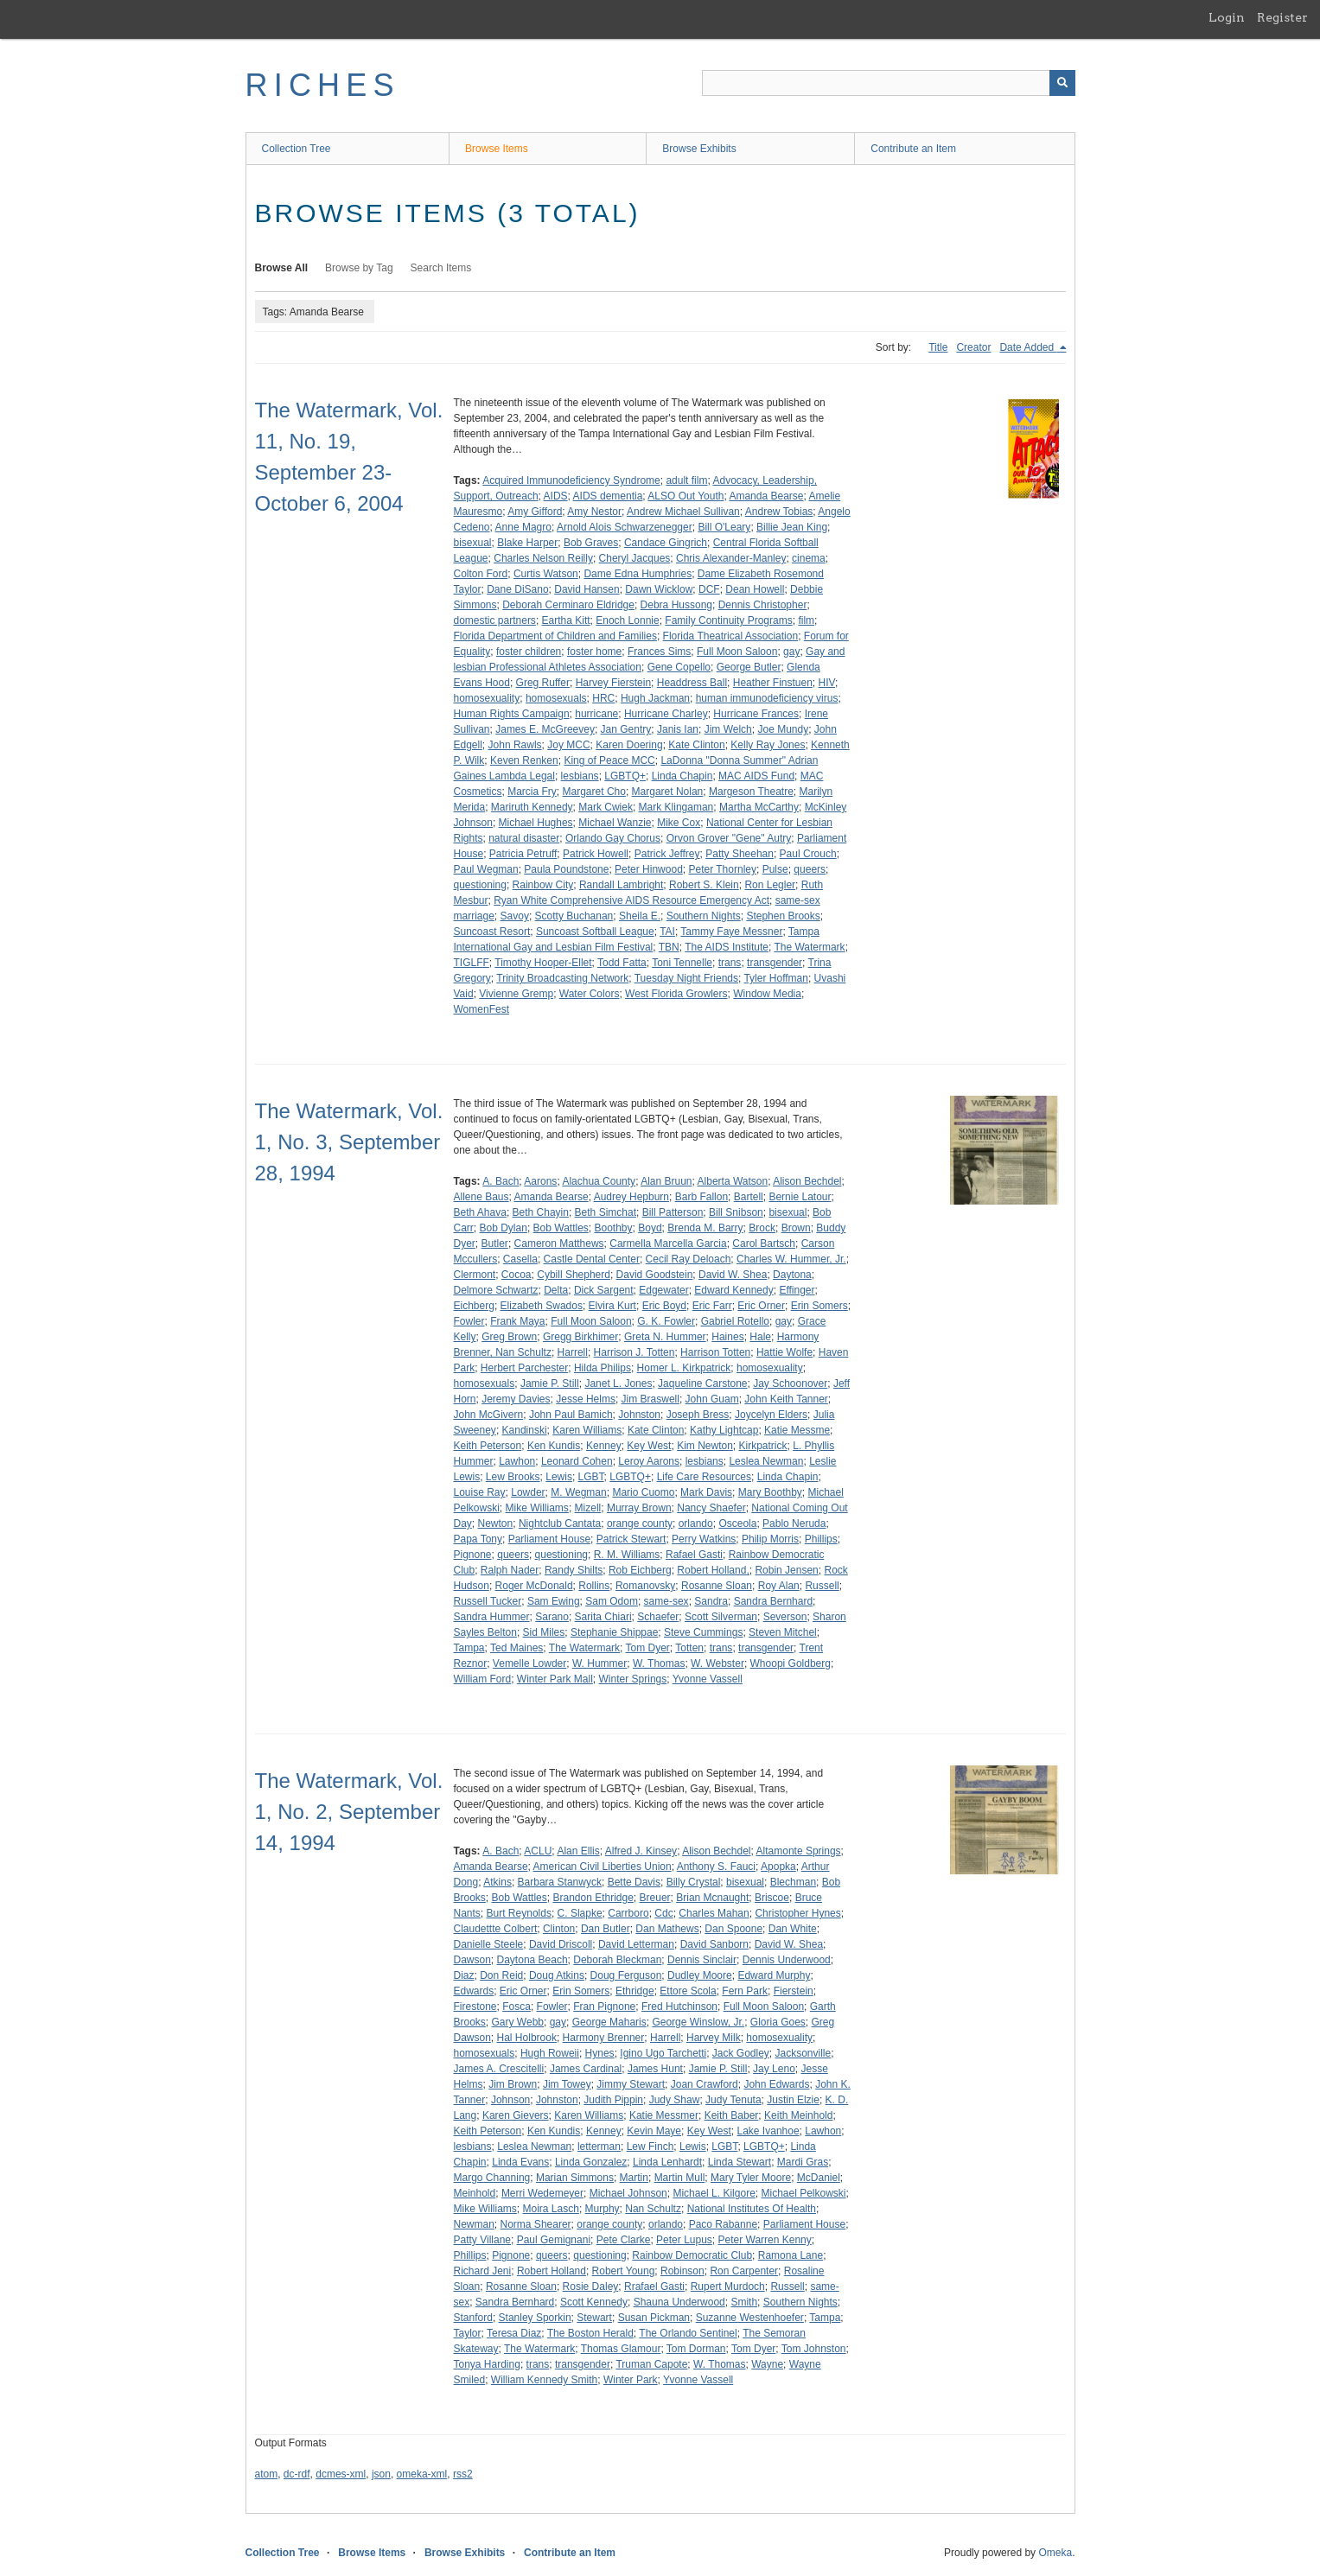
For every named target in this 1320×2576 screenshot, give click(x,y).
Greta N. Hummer (665, 1337)
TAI (667, 931)
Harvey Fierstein (613, 683)
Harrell (573, 1352)
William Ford (483, 1679)
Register (1282, 17)
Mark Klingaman (676, 807)
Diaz (464, 1975)
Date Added (1027, 347)
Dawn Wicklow (658, 589)
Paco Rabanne (723, 2224)
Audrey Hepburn (631, 1197)
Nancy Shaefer (711, 1508)
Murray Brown (639, 1508)
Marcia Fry (532, 792)
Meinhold (475, 2193)
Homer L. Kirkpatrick (684, 1368)
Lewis (558, 1477)
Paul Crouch (808, 854)
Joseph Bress (698, 1415)
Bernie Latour (799, 1197)
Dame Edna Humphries (637, 574)
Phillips (821, 1539)
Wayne (767, 2364)
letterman (599, 2146)
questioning (480, 885)
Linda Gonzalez (591, 2162)
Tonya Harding (487, 2364)
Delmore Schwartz (496, 1290)
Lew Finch (650, 2146)
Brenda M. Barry (705, 1228)
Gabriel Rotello (735, 1321)
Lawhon (517, 1461)
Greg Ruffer (543, 683)
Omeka (1055, 2553)
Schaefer (658, 1617)
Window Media (767, 994)
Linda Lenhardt (667, 2162)
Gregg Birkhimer (580, 1337)
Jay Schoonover (790, 1383)
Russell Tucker (488, 1601)
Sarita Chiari (603, 1617)
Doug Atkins (556, 1975)
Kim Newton (705, 1446)
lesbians (580, 776)
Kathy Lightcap (724, 1430)
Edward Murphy (773, 1975)
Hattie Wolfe (784, 1352)
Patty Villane (483, 2240)
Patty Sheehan (739, 854)
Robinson (682, 2271)
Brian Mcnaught (712, 1898)
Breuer (655, 1898)
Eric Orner (761, 1306)
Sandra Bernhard (773, 1601)
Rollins (593, 1586)
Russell (822, 1586)
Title (937, 347)
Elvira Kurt (612, 1306)
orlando (696, 1523)
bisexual (473, 543)
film (806, 620)
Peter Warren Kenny (765, 2240)
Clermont (475, 1275)
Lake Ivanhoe (768, 2131)
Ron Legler (769, 885)
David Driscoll (560, 1944)
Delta (556, 1290)
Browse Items (496, 149)
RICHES (323, 85)
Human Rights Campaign (512, 714)
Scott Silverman (721, 1617)
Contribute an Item (913, 149)
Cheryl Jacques (635, 558)
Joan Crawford (704, 2084)
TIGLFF (471, 963)
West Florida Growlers (676, 994)
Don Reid (501, 1975)
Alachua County (598, 1181)
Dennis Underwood (787, 1960)
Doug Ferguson (626, 1975)
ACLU (538, 1851)
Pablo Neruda (794, 1523)
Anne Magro (523, 527)
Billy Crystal (693, 1882)
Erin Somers (819, 1306)
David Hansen (586, 589)
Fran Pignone (604, 2006)
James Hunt (655, 2069)
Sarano (552, 1617)
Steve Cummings (703, 1632)
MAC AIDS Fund (756, 776)
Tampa (469, 1648)
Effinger (796, 1290)
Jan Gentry (626, 729)
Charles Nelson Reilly (543, 558)
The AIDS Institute (726, 947)
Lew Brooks (513, 1477)
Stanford (473, 2318)
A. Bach (500, 1181)
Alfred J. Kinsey (641, 1851)
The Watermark (809, 947)
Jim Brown (512, 2084)
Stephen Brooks (782, 916)
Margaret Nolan (668, 792)
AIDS (556, 496)
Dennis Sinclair (702, 1960)
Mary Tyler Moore (751, 2178)
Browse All (282, 268)
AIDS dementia (608, 496)
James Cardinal (586, 2069)
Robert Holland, (713, 1570)
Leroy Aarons (648, 1461)
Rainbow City (543, 885)
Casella (520, 1259)
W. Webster (717, 1663)
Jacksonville (803, 2053)
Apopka (778, 1866)
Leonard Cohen (577, 1461)
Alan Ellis (578, 1851)
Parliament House (549, 1539)
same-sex (666, 1601)
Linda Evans (520, 2162)
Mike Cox (678, 823)
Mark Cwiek (605, 807)
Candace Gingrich (665, 543)
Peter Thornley (722, 869)
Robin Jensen (786, 1570)
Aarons (540, 1181)
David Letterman (636, 1944)
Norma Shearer (536, 2224)
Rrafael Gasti (654, 2286)
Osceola (737, 1523)
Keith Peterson (488, 1446)
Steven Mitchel (783, 1632)
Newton (495, 1523)
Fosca (516, 2006)
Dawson (472, 1960)
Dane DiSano (517, 589)
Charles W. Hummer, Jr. (791, 1259)
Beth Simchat (605, 1212)
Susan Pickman (654, 2318)
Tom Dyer (648, 1648)
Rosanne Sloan (716, 1586)
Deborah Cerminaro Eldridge (568, 605)
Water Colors (589, 994)
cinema (809, 558)
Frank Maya (517, 1321)
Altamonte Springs (798, 1851)
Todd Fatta (622, 963)
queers (810, 869)
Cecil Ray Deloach (688, 1259)
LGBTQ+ (625, 776)
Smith (743, 2302)
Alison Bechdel (807, 1181)
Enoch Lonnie (627, 620)
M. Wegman (578, 1492)
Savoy (515, 916)
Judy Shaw (674, 2100)
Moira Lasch (551, 2209)
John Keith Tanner (786, 1399)
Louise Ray (480, 1492)
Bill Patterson (673, 1212)
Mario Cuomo (643, 1492)
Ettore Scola (688, 1991)
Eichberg (474, 1306)
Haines (727, 1337)
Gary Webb (518, 2022)
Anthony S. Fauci (716, 1866)
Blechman (793, 1882)
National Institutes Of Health (751, 2209)
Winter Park (630, 2380)
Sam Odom (611, 1601)
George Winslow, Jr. (698, 2022)
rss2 (463, 2474)
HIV (827, 683)
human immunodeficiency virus (767, 698)
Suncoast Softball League (595, 931)
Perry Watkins (704, 1539)
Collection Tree (296, 149)
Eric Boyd (664, 1306)
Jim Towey (567, 2084)
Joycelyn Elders (771, 1415)
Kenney (604, 1446)
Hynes (600, 2053)
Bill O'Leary (724, 527)
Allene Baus (481, 1197)
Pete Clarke (623, 2240)
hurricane (596, 714)
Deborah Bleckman (617, 1960)
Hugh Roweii (549, 2053)
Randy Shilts (574, 1570)
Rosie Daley (591, 2286)
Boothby (613, 1228)
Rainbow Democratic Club (692, 2255)
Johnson (510, 2100)
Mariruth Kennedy (532, 807)
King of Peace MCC (609, 760)
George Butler (749, 667)
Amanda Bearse (766, 496)
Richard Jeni (483, 2271)
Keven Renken (524, 760)
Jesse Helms (585, 1399)
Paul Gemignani (553, 2240)
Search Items (441, 268)
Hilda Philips (602, 1368)
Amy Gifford (534, 512)
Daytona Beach (532, 1960)
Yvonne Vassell (708, 1679)
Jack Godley (740, 2053)
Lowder (528, 1492)
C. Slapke (580, 1913)
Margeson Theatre (751, 792)
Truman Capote (651, 2364)
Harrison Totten (715, 1352)
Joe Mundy (782, 729)
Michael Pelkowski (803, 2193)
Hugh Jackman (655, 698)
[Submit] (1062, 83)
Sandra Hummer (492, 1617)
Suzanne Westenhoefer (750, 2318)
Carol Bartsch (763, 1243)
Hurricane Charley (666, 714)
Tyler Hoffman (775, 978)
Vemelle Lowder (529, 1663)
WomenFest (481, 1009)
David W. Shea (732, 1275)
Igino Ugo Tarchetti (663, 2053)
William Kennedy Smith (544, 2380)
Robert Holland (551, 2271)
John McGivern (489, 1415)
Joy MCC (568, 745)
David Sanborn (714, 1944)
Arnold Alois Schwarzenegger (624, 527)
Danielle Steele (489, 1944)
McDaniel (818, 2178)
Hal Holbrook (527, 2038)
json (381, 2474)
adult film (686, 480)
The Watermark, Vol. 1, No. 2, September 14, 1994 (349, 1811)
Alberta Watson (733, 1181)
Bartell (748, 1197)
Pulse (775, 869)
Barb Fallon (701, 1197)
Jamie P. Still (549, 1383)
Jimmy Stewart (630, 2084)
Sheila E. (639, 916)
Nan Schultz (653, 2209)
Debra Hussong (676, 605)
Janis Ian (677, 729)
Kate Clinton (696, 745)
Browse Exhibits (699, 149)
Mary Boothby (770, 1492)
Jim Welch (728, 729)
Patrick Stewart (631, 1539)
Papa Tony (478, 1539)
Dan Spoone (733, 1929)
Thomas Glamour (621, 2349)
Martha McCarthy (759, 807)
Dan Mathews (666, 1929)
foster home (594, 652)
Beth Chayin (541, 1212)
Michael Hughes (536, 823)
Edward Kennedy (733, 1290)
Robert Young (623, 2271)
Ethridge (634, 1991)
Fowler (469, 1321)
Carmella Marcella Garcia (667, 1243)
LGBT (591, 1477)
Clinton (559, 1929)
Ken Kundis (553, 1446)
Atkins (497, 1882)
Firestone (475, 2006)
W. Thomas (659, 1663)
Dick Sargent (604, 1290)
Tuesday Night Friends (686, 978)
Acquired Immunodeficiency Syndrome (571, 480)
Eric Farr (712, 1306)
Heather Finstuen (773, 683)
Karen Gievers (515, 2115)
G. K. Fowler (666, 1321)
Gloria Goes (778, 2022)
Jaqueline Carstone (702, 1383)
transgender (774, 963)
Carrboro (628, 1913)
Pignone (473, 1555)
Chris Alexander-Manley (731, 558)
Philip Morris (770, 1539)
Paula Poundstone (566, 869)
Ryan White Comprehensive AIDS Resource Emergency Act (631, 900)
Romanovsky (645, 1586)
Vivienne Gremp (516, 994)
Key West (649, 1446)
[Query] (888, 83)
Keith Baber (732, 2115)
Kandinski (524, 1430)
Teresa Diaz (514, 2333)
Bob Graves (591, 543)
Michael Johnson (628, 2193)
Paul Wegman (486, 869)
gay (791, 652)
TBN (669, 947)
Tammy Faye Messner (731, 931)
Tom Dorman (696, 2349)
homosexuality (487, 698)
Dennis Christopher (762, 605)
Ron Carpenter (744, 2271)
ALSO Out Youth (685, 496)
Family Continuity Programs (728, 620)
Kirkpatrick (763, 1446)
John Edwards (776, 2084)
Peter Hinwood (649, 869)
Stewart (594, 2318)
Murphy (602, 2209)
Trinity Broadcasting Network (562, 978)
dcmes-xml (341, 2474)
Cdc (663, 1913)
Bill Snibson (736, 1212)
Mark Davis (706, 1492)
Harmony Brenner (604, 2038)
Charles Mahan (714, 1913)
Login (1226, 17)
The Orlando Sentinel (688, 2333)
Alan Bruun (666, 1181)
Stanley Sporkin (535, 2318)
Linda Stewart (739, 2162)
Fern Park (745, 1991)
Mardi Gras (802, 2162)
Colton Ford (481, 574)
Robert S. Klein (704, 885)
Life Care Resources (704, 1477)
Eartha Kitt (566, 620)
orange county (640, 1523)
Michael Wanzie (614, 823)
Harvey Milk (713, 2038)
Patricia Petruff (523, 854)
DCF (709, 589)
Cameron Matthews (559, 1243)
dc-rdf (297, 2474)
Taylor (467, 2333)
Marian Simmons (575, 2178)
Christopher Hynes (797, 1913)
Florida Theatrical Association (731, 636)
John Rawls (515, 745)
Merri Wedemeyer (542, 2193)
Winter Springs (633, 1679)
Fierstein (793, 1991)
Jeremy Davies (515, 1399)
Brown (796, 1228)
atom (266, 2474)
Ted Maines (516, 1648)
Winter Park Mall (555, 1679)
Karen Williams (587, 1430)
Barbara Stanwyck (560, 1882)
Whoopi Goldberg (790, 1663)
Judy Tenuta (733, 2100)
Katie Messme (797, 1430)
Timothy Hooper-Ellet (542, 963)
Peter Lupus (684, 2240)
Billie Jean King (791, 527)
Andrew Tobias (779, 512)
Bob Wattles (561, 1228)
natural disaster (523, 838)
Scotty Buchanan (574, 916)
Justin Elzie (793, 2100)
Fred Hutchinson (679, 2006)
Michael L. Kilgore (714, 2193)
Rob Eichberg (640, 1570)
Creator (973, 347)
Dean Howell (754, 589)
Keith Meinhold (798, 2115)
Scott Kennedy (594, 2302)
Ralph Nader (510, 1570)
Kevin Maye (654, 2131)
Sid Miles (544, 1632)
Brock (762, 1228)
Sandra (711, 1601)
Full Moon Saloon (737, 652)
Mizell (588, 1508)
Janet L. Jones (618, 1383)
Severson (785, 1617)
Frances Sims (659, 652)
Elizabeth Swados (542, 1306)
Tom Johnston (813, 2349)
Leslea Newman (766, 1461)
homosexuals (556, 698)
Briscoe (772, 1898)
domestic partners (495, 620)
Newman (474, 2224)
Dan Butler (605, 1929)
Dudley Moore (699, 1975)
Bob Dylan (503, 1228)
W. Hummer (599, 1663)
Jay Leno (774, 2069)
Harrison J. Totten (634, 1352)
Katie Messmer (663, 2115)
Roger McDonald (534, 1586)
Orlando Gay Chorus (612, 838)
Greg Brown (509, 1337)
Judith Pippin (613, 2100)
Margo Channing (492, 2178)
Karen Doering (629, 745)
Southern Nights (703, 916)
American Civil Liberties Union (602, 1866)
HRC (603, 698)
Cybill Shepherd (573, 1275)
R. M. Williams (627, 1555)
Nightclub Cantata (560, 1523)
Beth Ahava (480, 1212)
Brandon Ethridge (592, 1898)
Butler (494, 1243)
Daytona (792, 1275)
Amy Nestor (594, 512)
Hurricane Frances (756, 714)
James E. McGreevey (545, 729)
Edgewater (663, 1290)
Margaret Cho (594, 792)
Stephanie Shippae (614, 1632)
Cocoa (516, 1275)
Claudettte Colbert (496, 1929)
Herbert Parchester (524, 1368)
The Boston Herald (590, 2333)
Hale (760, 1337)
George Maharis (609, 2022)
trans (730, 963)
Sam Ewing (553, 1601)
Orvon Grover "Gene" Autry (729, 838)
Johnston (639, 1415)
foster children (528, 652)
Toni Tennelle (682, 963)
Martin (634, 2178)
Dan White (792, 1929)
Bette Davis (634, 1882)
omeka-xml (422, 2474)
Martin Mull (679, 2178)
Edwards (474, 1991)
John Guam (712, 1399)
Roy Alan (779, 1586)
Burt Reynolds (519, 1913)
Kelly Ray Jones (767, 745)
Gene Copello (679, 667)
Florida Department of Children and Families (555, 636)
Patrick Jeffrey (667, 854)
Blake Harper (527, 543)
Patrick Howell (595, 854)
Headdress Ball (692, 683)
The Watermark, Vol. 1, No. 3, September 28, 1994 (349, 1142)
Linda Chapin (682, 776)
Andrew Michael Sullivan (683, 512)
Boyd (649, 1228)
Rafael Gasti (694, 1555)
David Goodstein (654, 1275)
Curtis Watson (545, 574)
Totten (689, 1648)
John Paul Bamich (571, 1415)
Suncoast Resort (492, 931)
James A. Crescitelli (499, 2069)
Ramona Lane (790, 2255)
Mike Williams (537, 1508)
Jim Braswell (650, 1399)
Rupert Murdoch (728, 2286)
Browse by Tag (359, 268)
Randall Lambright (621, 885)
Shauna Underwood (679, 2302)
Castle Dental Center (592, 1259)
